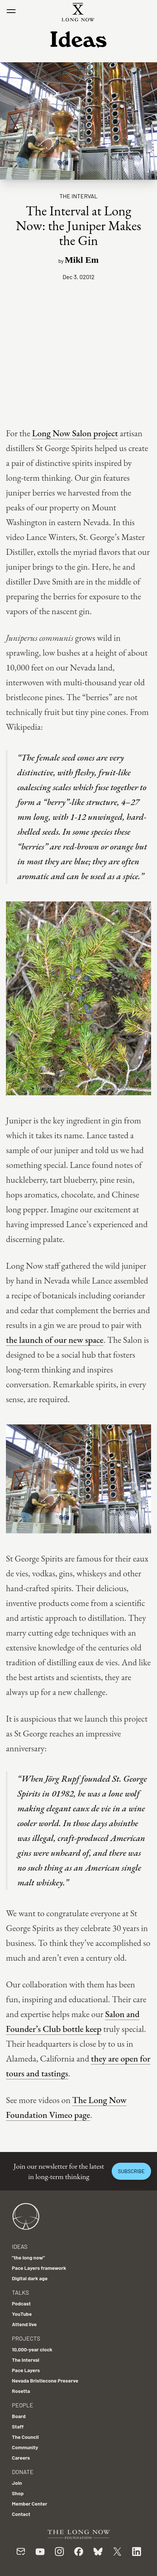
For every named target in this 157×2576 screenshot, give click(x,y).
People (22, 2404)
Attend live (24, 2324)
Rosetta (21, 2391)
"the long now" (28, 2257)
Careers (21, 2457)
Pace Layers (26, 2370)
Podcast (21, 2303)
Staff (18, 2426)
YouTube (22, 2314)
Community (25, 2447)
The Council (25, 2437)
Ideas (19, 2246)
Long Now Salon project (75, 433)
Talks (20, 2292)
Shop (18, 2493)
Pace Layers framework (39, 2268)
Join (17, 2483)
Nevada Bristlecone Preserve (45, 2380)
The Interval (78, 195)
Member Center (29, 2503)
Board (19, 2416)
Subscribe (131, 2171)
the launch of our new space (55, 1339)
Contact (21, 2514)
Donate (22, 2471)
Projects (26, 2338)
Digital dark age (30, 2278)
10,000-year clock (32, 2349)
